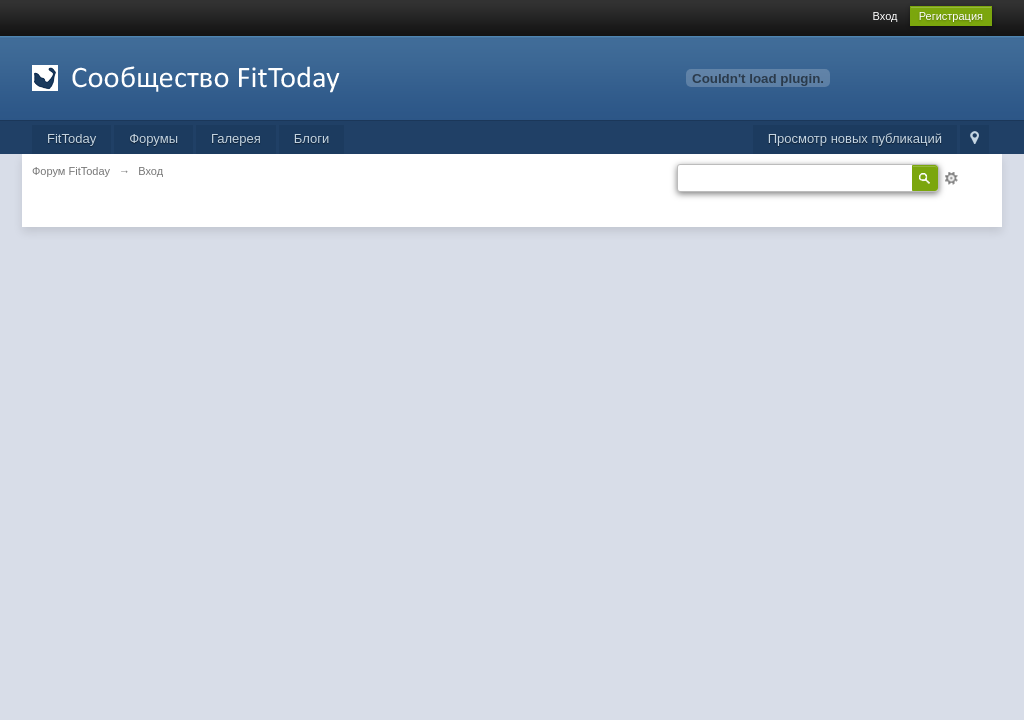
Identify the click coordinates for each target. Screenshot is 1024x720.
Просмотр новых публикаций (855, 138)
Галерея (236, 138)
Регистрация (951, 16)
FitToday (71, 138)
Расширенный (951, 178)
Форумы (153, 138)
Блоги (311, 138)
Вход (885, 16)
